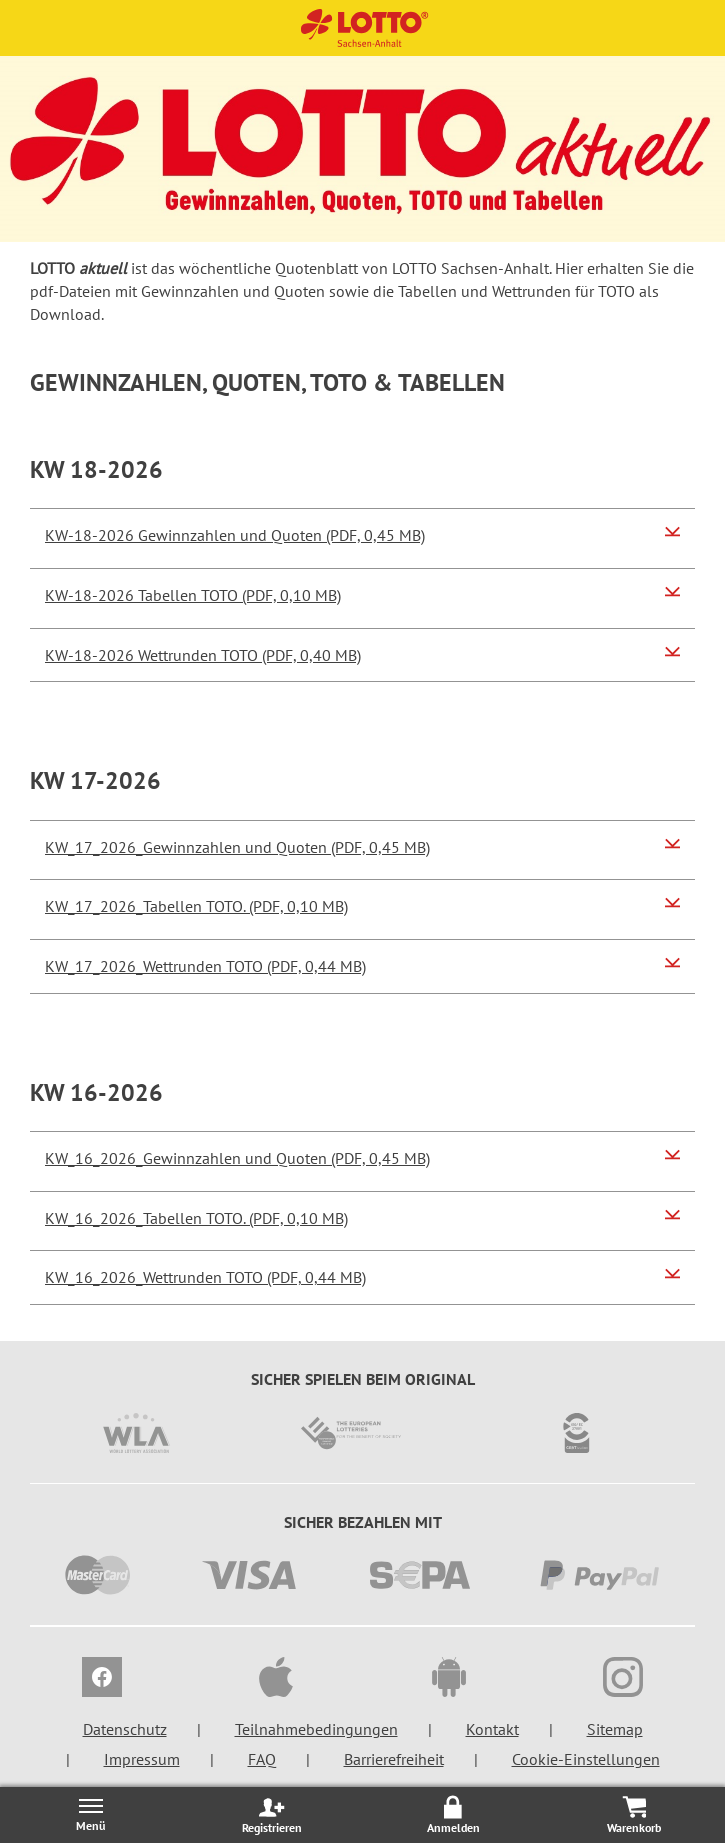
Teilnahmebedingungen (316, 1729)
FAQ (262, 1759)
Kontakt (492, 1729)
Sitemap (615, 1729)
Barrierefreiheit (394, 1759)
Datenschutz (125, 1729)
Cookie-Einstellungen (586, 1759)
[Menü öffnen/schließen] (90, 1814)
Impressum (142, 1759)
